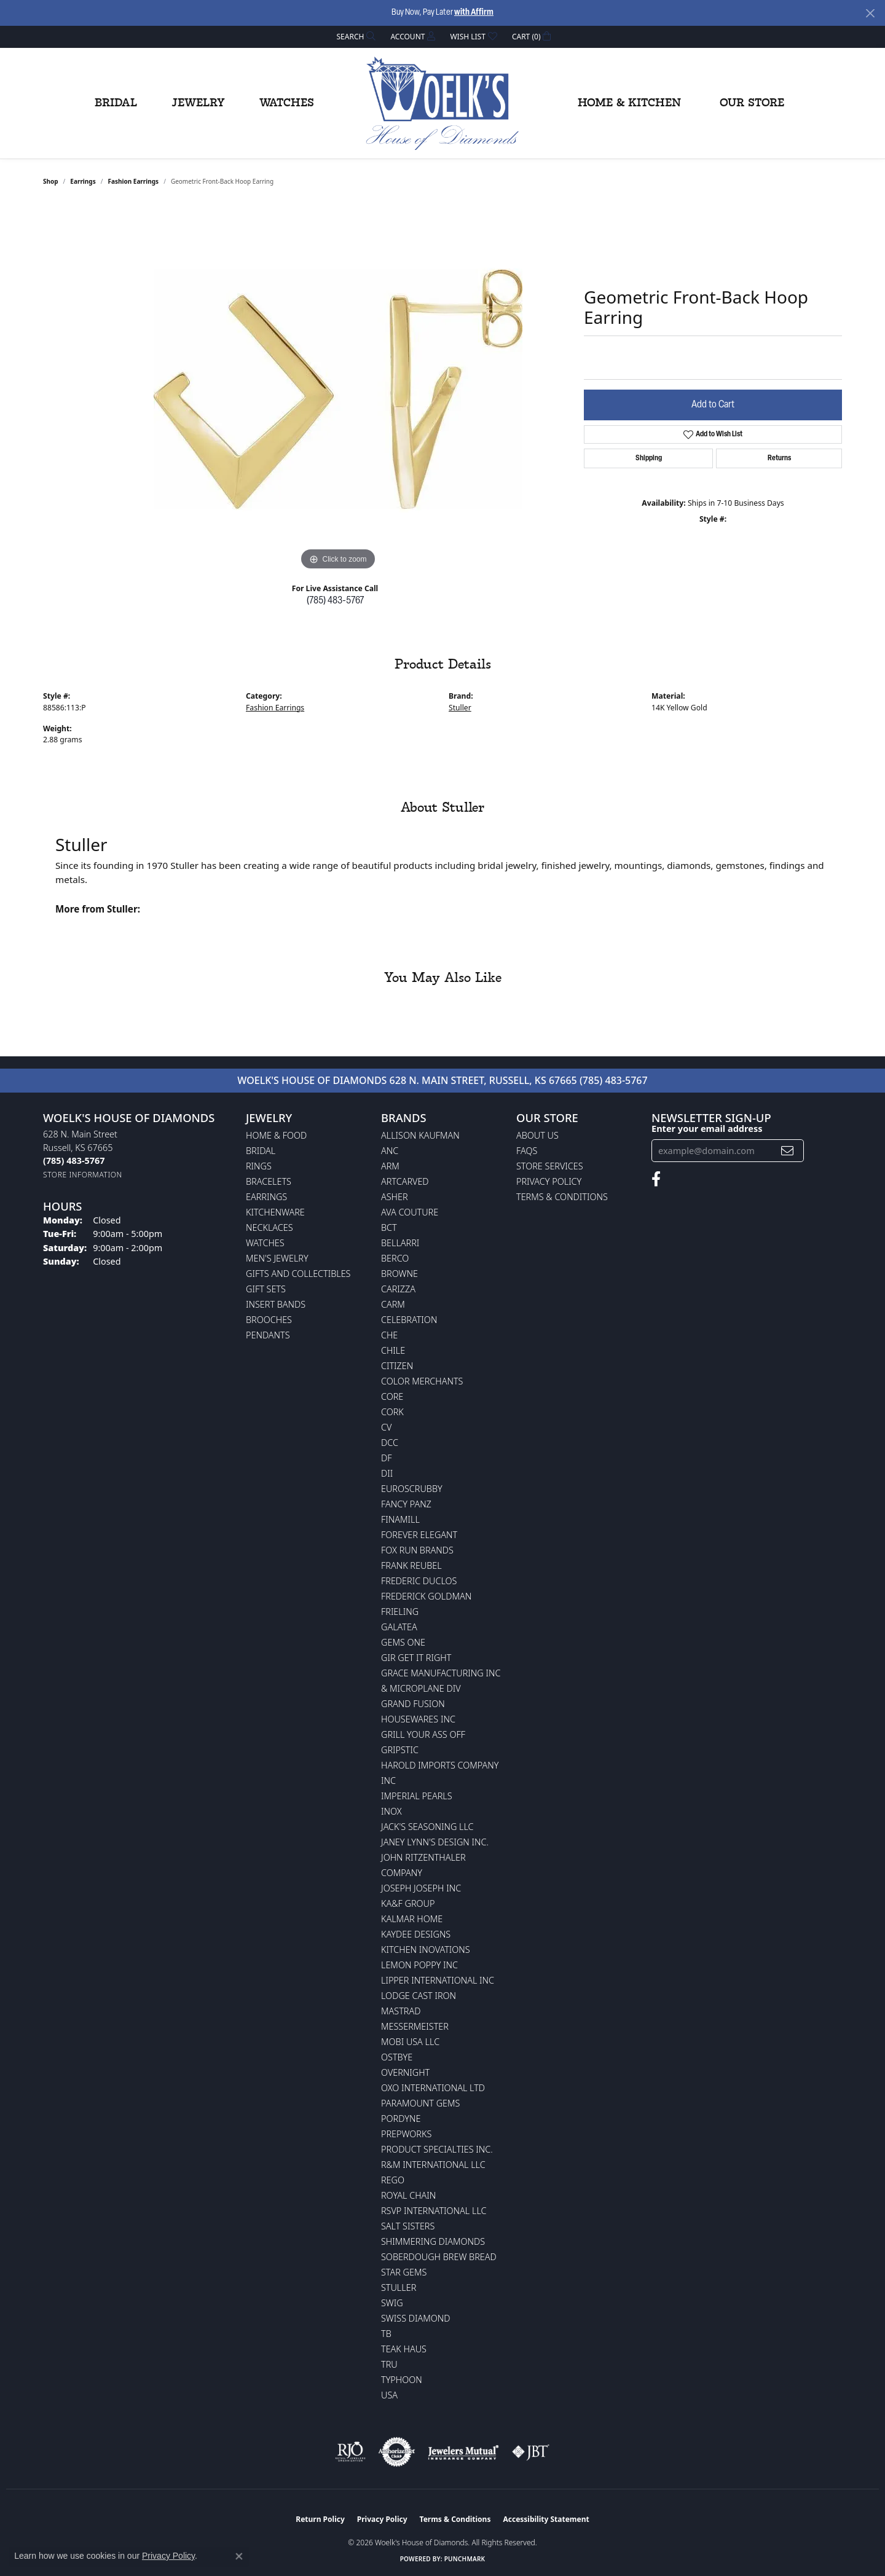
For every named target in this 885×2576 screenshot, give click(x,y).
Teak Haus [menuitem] (404, 2349)
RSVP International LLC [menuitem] (434, 2211)
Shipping (648, 458)
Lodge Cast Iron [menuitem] (418, 1995)
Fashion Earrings (133, 181)
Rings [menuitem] (259, 1166)
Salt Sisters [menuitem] (408, 2226)
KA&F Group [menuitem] (408, 1903)
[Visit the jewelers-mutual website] (463, 2452)
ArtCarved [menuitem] (405, 1181)
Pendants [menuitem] (268, 1335)
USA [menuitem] (389, 2395)
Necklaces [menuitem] (269, 1227)
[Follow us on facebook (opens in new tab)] (656, 1179)
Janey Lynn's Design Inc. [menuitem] (435, 1842)
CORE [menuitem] (392, 1396)
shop (50, 181)
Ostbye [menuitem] (396, 2057)
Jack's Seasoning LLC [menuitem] (427, 1826)
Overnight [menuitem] (405, 2072)
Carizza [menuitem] (398, 1289)
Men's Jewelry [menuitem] (277, 1258)
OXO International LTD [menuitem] (433, 2088)
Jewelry (198, 103)
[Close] (870, 13)
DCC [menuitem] (389, 1442)
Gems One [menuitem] (403, 1642)
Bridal (116, 103)
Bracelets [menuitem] (268, 1181)
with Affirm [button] (474, 12)
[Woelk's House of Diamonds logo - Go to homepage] (442, 103)
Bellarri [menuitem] (400, 1243)
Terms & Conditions (562, 1197)
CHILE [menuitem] (393, 1350)
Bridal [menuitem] (260, 1150)
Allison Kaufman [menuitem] (420, 1135)
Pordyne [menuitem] (400, 2118)
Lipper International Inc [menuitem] (437, 1980)
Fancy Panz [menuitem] (406, 1504)
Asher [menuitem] (394, 1197)
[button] (355, 36)
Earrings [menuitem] (266, 1197)
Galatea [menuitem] (399, 1627)
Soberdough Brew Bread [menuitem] (439, 2257)
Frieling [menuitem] (400, 1611)
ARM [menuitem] (390, 1166)
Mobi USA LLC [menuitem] (410, 2042)
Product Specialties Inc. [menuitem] (437, 2149)
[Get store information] (82, 1174)
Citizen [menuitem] (397, 1366)
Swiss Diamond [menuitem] (415, 2318)
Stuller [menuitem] (398, 2287)
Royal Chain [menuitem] (408, 2195)
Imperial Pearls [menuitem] (416, 1796)
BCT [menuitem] (389, 1227)
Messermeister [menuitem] (415, 2026)
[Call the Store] (73, 1160)
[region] (338, 389)
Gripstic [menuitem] (400, 1750)
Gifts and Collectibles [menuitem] (298, 1273)
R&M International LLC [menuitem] (433, 2164)
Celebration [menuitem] (409, 1319)
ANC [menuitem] (389, 1150)
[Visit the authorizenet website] (397, 2452)
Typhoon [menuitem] (401, 2380)
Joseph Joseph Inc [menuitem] (421, 1888)
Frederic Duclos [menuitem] (419, 1581)
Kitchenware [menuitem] (275, 1212)
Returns (779, 458)
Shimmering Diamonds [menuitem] (433, 2241)
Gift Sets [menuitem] (266, 1289)
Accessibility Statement (546, 2519)
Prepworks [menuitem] (406, 2134)
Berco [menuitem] (395, 1258)
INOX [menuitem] (391, 1811)
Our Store (752, 103)
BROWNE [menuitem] (399, 1273)
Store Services (549, 1166)
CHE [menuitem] (389, 1335)
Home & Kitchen (629, 103)
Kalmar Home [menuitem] (411, 1919)
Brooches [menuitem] (269, 1319)
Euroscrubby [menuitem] (411, 1488)
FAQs (526, 1150)
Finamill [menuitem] (400, 1519)
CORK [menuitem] (392, 1412)
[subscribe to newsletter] (787, 1150)
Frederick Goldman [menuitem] (426, 1596)
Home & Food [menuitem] (276, 1135)
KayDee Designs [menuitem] (415, 1934)
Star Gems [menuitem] (404, 2272)
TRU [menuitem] (389, 2364)
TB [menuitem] (386, 2333)
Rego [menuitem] (392, 2180)
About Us (537, 1135)
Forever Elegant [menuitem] (419, 1535)
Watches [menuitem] (265, 1243)
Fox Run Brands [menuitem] (417, 1550)
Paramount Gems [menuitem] (420, 2103)
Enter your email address (706, 1128)
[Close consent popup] (239, 2556)
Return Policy (320, 2519)
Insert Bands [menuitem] (275, 1304)
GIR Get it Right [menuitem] (416, 1657)
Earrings (82, 181)
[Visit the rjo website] (350, 2452)
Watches (286, 103)
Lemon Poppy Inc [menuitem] (419, 1965)
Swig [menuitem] (392, 2303)
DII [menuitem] (387, 1473)
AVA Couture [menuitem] (409, 1212)
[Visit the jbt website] (531, 2452)
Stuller (460, 707)
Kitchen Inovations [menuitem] (425, 1949)
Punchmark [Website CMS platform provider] (465, 2558)
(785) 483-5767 (335, 601)
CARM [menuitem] (393, 1304)
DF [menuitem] (386, 1458)
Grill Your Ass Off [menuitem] (423, 1734)
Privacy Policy (548, 1181)
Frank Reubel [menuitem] (411, 1565)
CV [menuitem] (386, 1427)
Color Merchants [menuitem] (422, 1381)
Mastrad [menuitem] (400, 2011)
